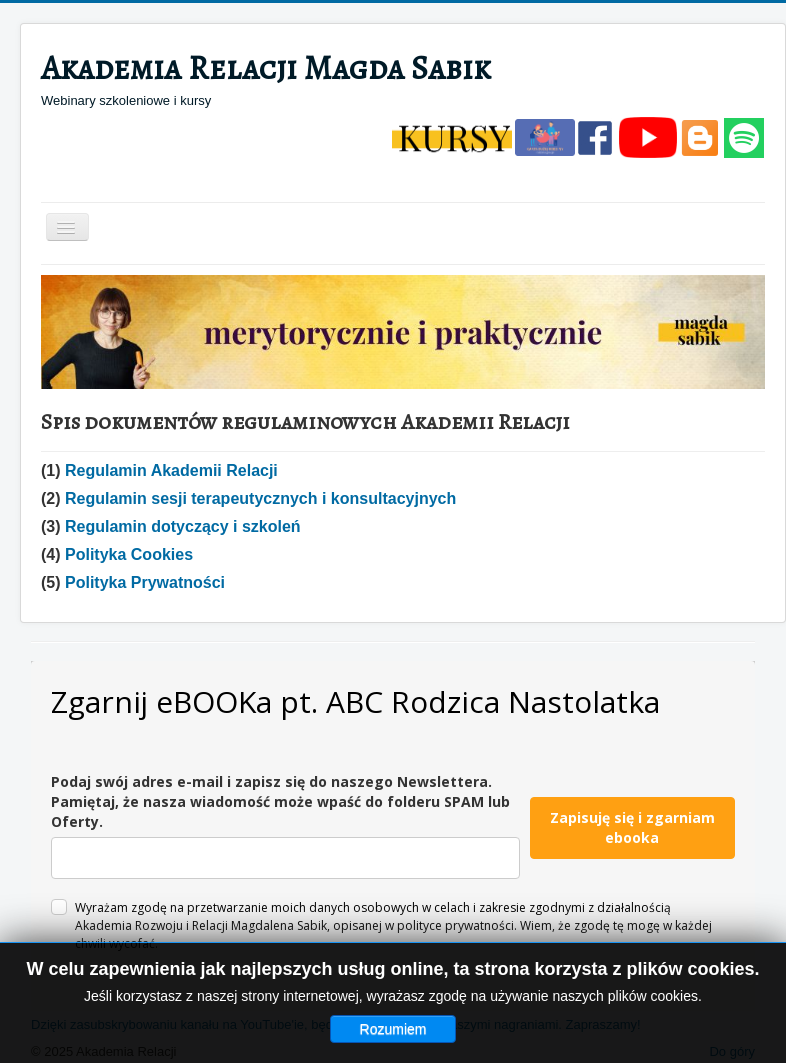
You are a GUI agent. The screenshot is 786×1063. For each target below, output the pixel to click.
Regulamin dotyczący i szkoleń (183, 526)
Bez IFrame (393, 836)
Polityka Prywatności (145, 582)
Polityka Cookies (129, 554)
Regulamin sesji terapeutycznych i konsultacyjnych (260, 498)
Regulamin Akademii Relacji (171, 470)
